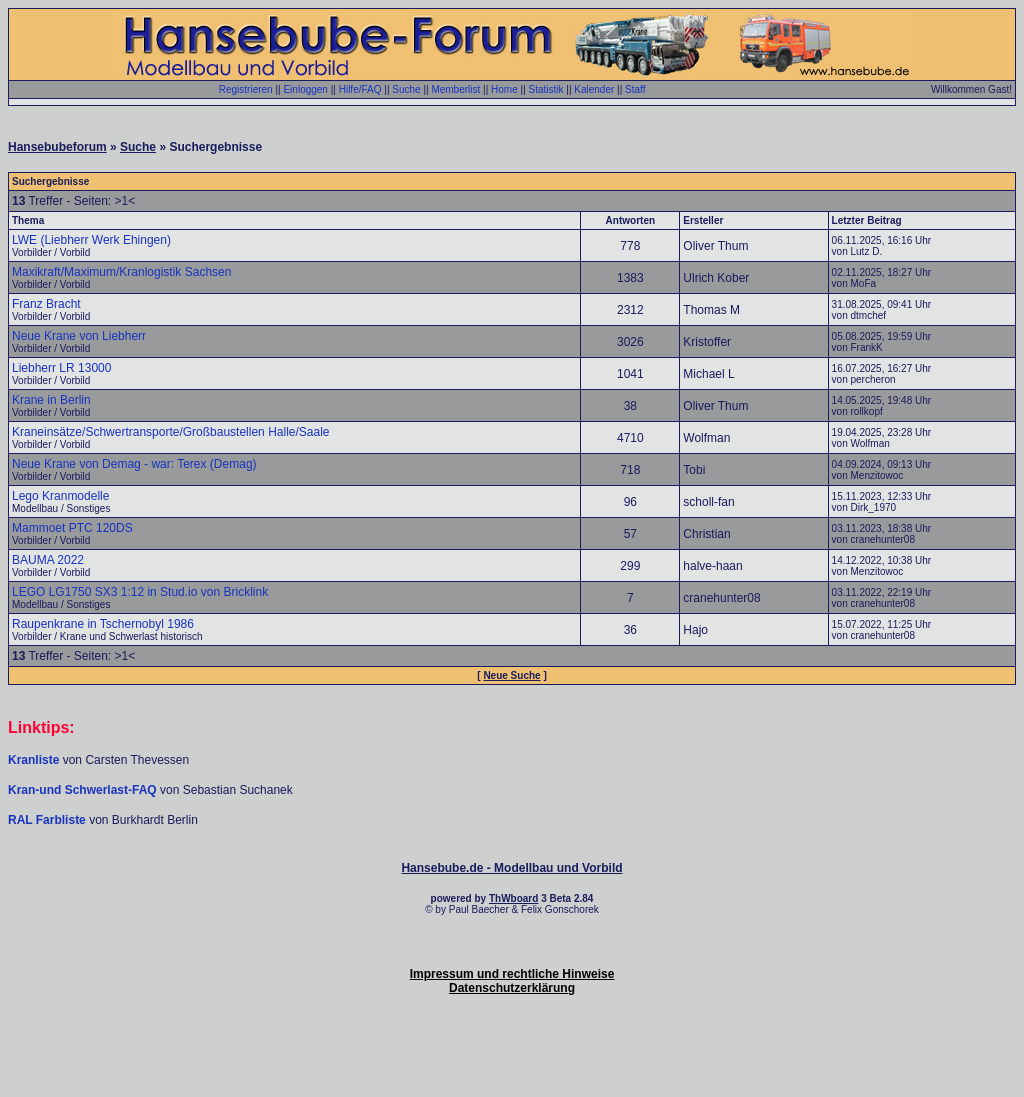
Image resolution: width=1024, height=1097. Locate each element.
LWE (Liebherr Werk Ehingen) (91, 240)
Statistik (546, 89)
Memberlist (455, 89)
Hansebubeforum (57, 147)
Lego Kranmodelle (60, 496)
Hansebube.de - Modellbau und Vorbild (511, 868)
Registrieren (246, 89)
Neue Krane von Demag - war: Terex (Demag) (134, 464)
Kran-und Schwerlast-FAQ (84, 790)
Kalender (594, 89)
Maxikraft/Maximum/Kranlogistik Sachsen (121, 272)
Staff (635, 89)
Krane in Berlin (51, 400)
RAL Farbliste (48, 820)
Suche (406, 89)
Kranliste (33, 760)
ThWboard (513, 898)
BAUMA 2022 (48, 560)
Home (504, 89)
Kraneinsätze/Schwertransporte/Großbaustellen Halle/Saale (171, 432)
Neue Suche (511, 675)
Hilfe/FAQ (360, 89)
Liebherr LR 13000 (61, 368)
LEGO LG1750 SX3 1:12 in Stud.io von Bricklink (140, 592)
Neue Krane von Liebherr (79, 336)
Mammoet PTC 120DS (72, 528)
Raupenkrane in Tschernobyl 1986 (103, 624)
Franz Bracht (46, 304)
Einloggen (305, 89)
